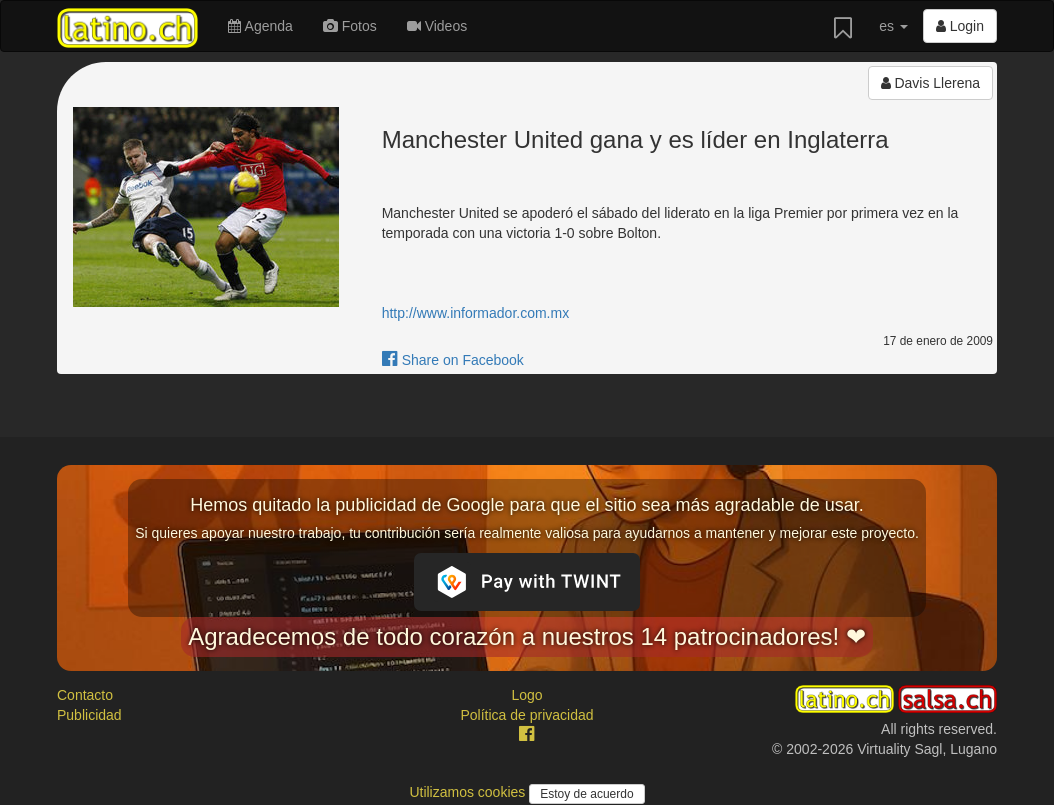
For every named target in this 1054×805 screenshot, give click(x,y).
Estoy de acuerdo (586, 794)
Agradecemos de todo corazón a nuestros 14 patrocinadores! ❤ (527, 636)
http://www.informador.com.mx (476, 313)
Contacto (85, 695)
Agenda (260, 26)
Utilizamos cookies (469, 792)
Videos (437, 26)
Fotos (350, 26)
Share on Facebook (453, 360)
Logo (526, 695)
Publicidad (89, 715)
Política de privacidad (526, 715)
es (893, 26)
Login (960, 26)
